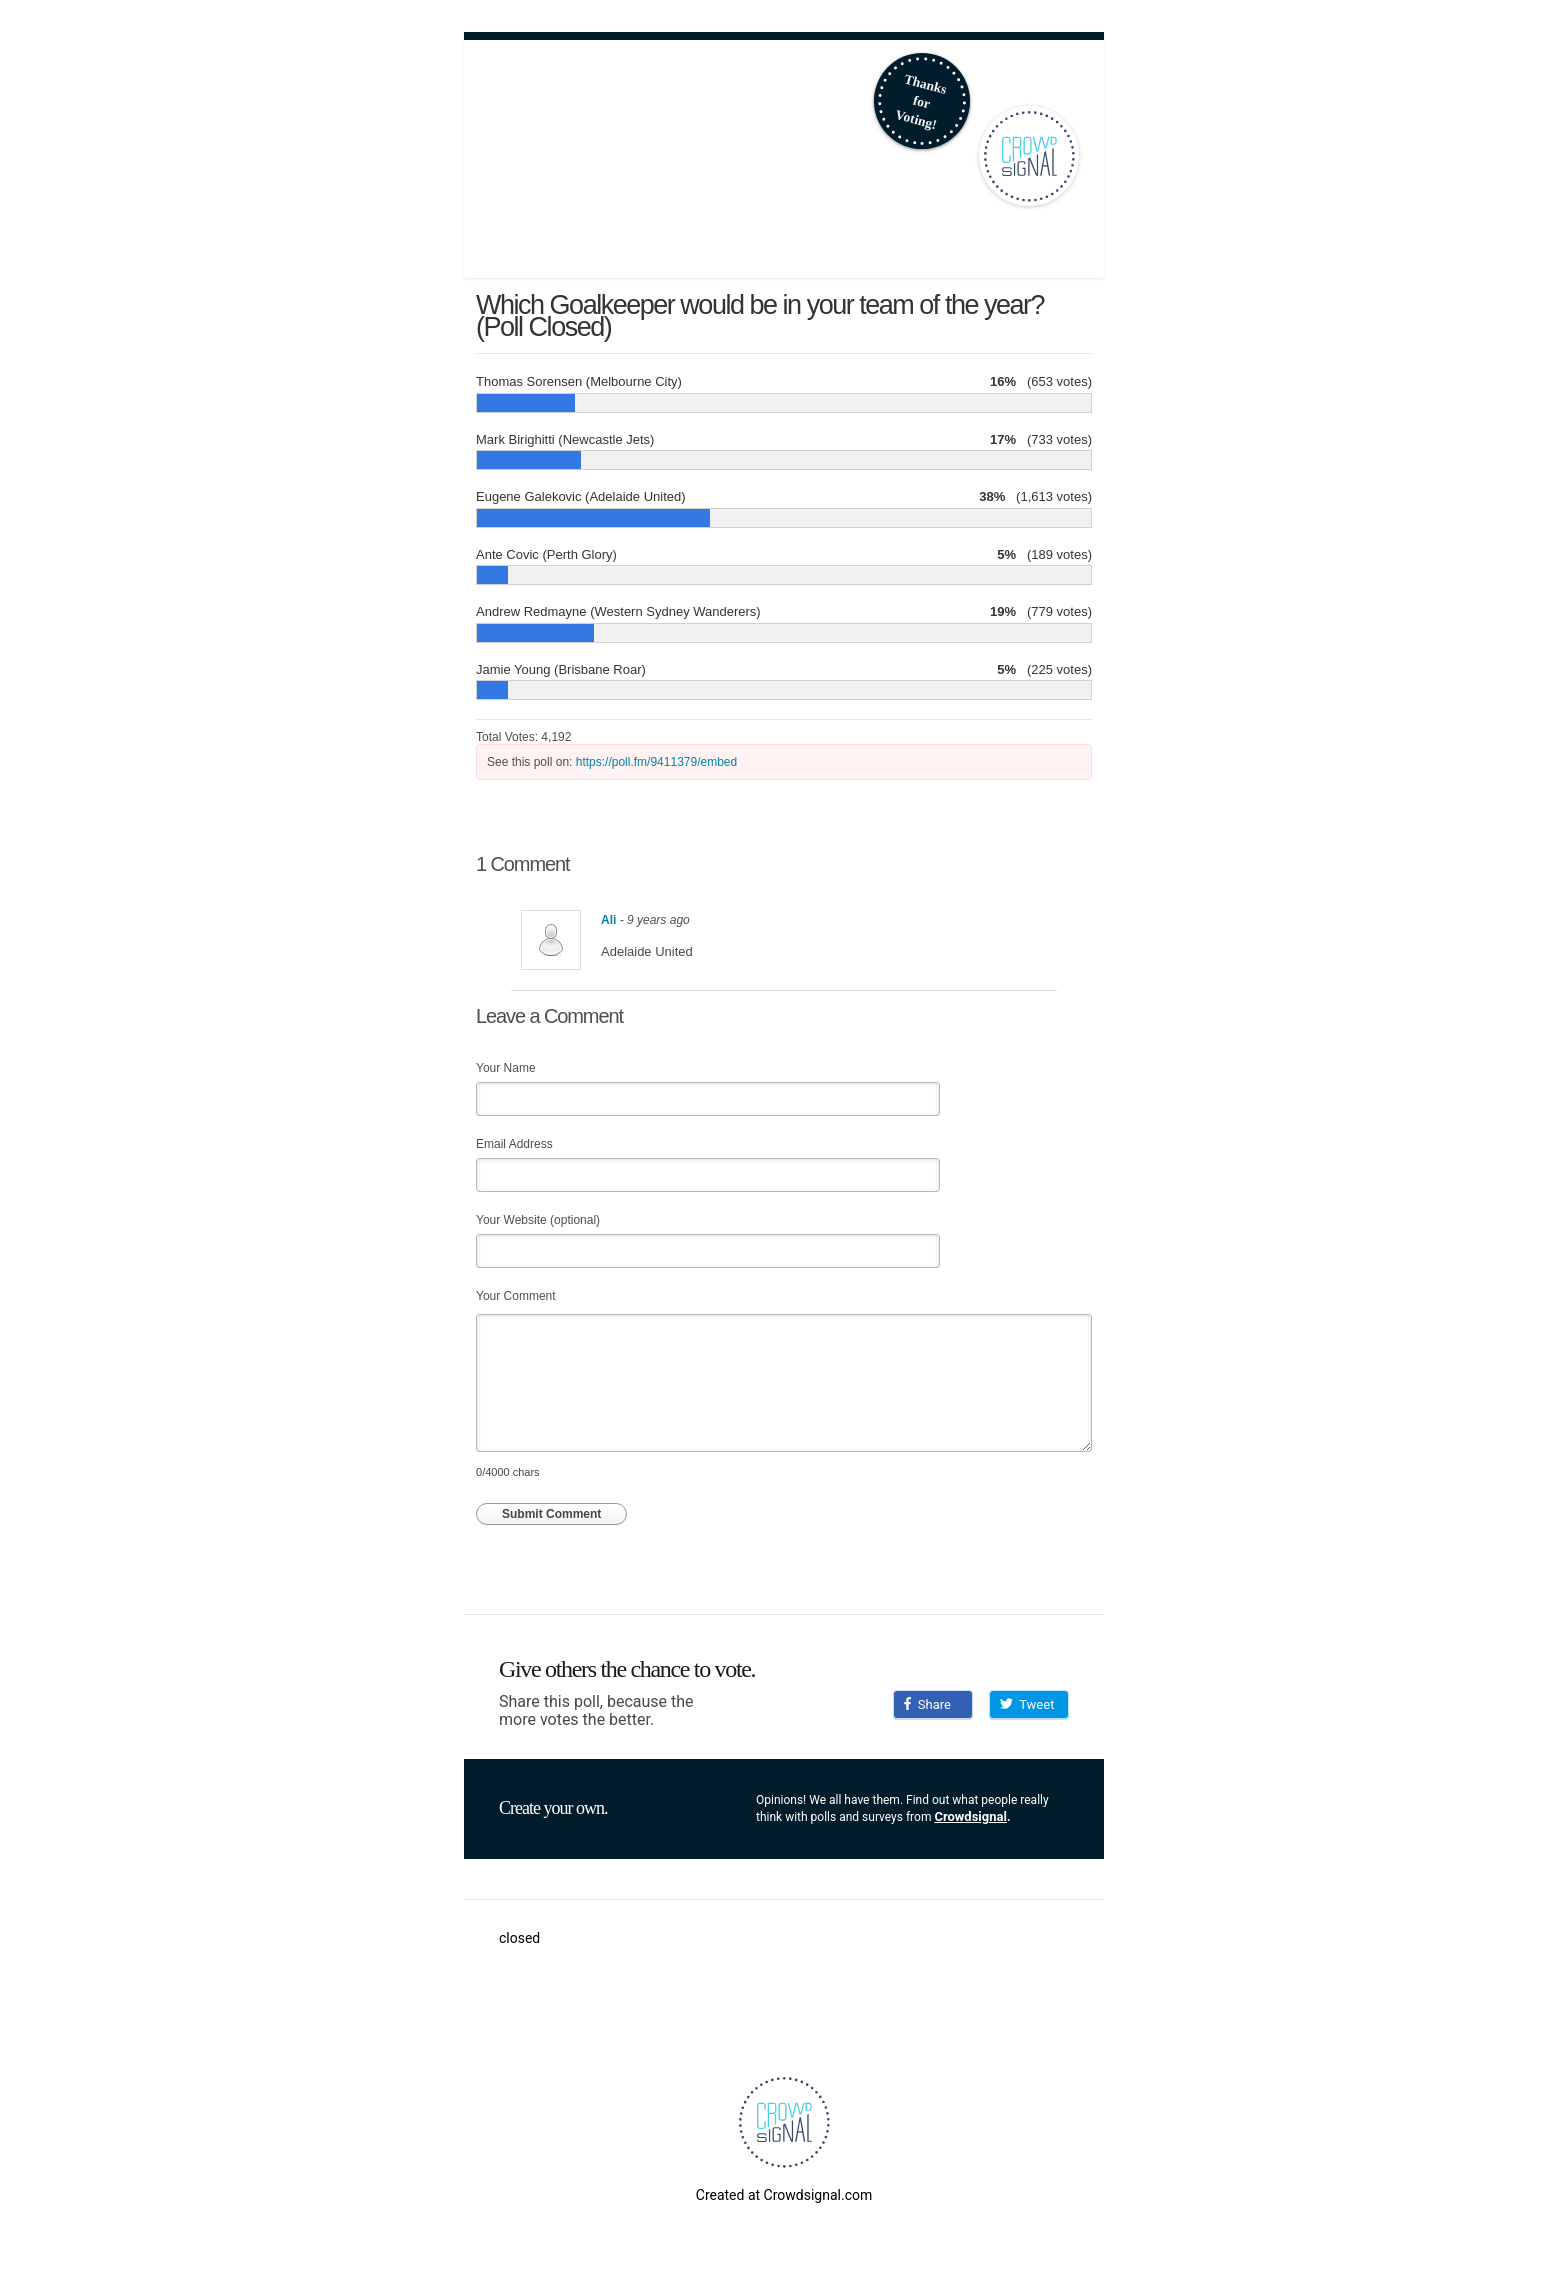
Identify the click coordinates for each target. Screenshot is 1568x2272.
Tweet (1027, 1704)
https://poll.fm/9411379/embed (656, 762)
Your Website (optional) (538, 1220)
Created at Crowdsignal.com (784, 2195)
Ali (608, 920)
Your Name (506, 1068)
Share (927, 1704)
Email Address (514, 1144)
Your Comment (516, 1296)
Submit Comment (551, 1514)
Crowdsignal (970, 1816)
